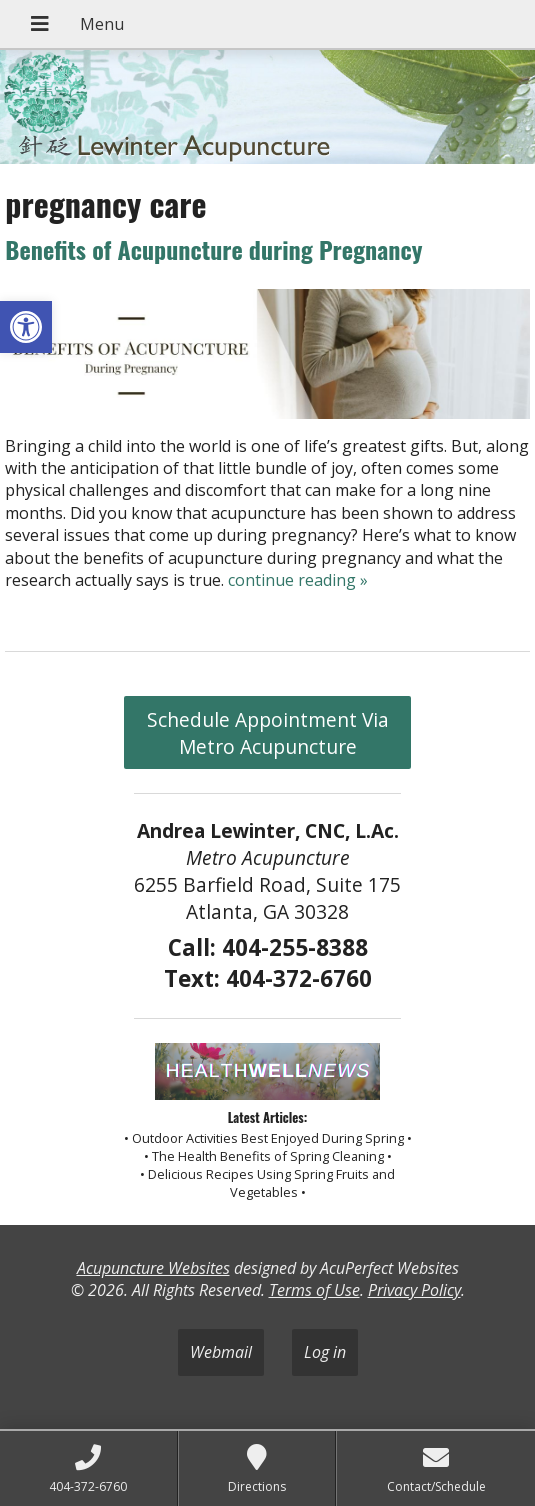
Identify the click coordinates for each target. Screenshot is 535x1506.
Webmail (221, 1352)
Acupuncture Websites (153, 1268)
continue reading (298, 580)
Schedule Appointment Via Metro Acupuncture (268, 733)
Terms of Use (314, 1290)
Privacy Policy (414, 1290)
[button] (26, 327)
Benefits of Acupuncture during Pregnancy (213, 249)
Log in (325, 1352)
